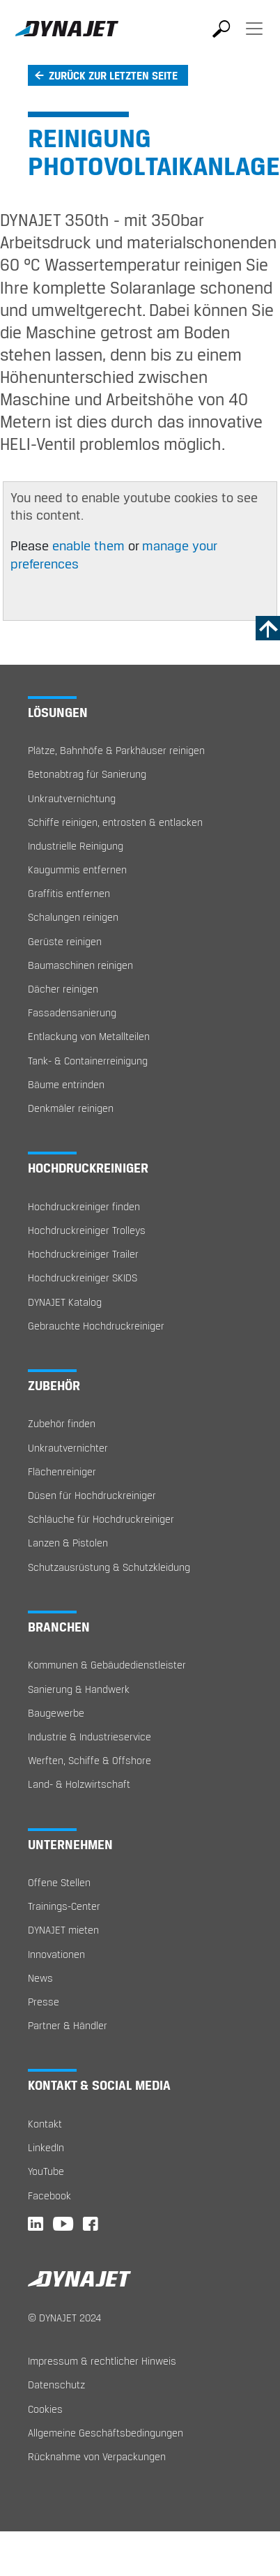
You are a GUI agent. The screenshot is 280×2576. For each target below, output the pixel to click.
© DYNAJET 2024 (64, 2317)
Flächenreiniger (62, 1471)
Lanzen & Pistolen (68, 1543)
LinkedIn (46, 2147)
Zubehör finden (61, 1423)
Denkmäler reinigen (71, 1108)
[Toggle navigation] (254, 38)
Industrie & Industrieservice (89, 1736)
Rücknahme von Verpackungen (97, 2456)
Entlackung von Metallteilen (89, 1036)
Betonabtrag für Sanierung (87, 774)
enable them (90, 545)
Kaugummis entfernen (77, 869)
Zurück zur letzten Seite (113, 75)
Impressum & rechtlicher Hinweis (102, 2361)
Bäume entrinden (66, 1084)
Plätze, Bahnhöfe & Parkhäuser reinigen (116, 750)
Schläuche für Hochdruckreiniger (101, 1519)
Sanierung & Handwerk (79, 1689)
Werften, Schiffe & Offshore (89, 1760)
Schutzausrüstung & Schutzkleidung (109, 1567)
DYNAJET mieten (63, 1930)
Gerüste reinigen (65, 941)
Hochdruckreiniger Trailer (83, 1254)
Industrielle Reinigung (75, 846)
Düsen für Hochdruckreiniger (92, 1495)
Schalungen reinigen (73, 917)
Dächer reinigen (63, 989)
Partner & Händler (67, 2025)
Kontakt (45, 2124)
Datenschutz (56, 2384)
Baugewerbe (56, 1713)
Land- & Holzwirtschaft (79, 1784)
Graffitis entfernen (69, 893)
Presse (43, 2002)
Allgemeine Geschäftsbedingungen (105, 2433)
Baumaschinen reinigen (80, 965)
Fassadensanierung (72, 1012)
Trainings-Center (64, 1906)
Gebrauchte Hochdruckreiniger (96, 1326)
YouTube (46, 2171)
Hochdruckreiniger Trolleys (87, 1230)
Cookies (45, 2409)
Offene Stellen (59, 1882)
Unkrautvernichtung (72, 798)
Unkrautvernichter (68, 1448)
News (40, 1978)
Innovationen (56, 1954)
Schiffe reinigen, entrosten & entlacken (115, 822)
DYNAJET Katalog (65, 1302)
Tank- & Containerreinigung (88, 1061)
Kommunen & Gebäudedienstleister (107, 1665)
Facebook (49, 2195)
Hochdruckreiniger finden (84, 1206)
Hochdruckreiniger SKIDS (82, 1277)
